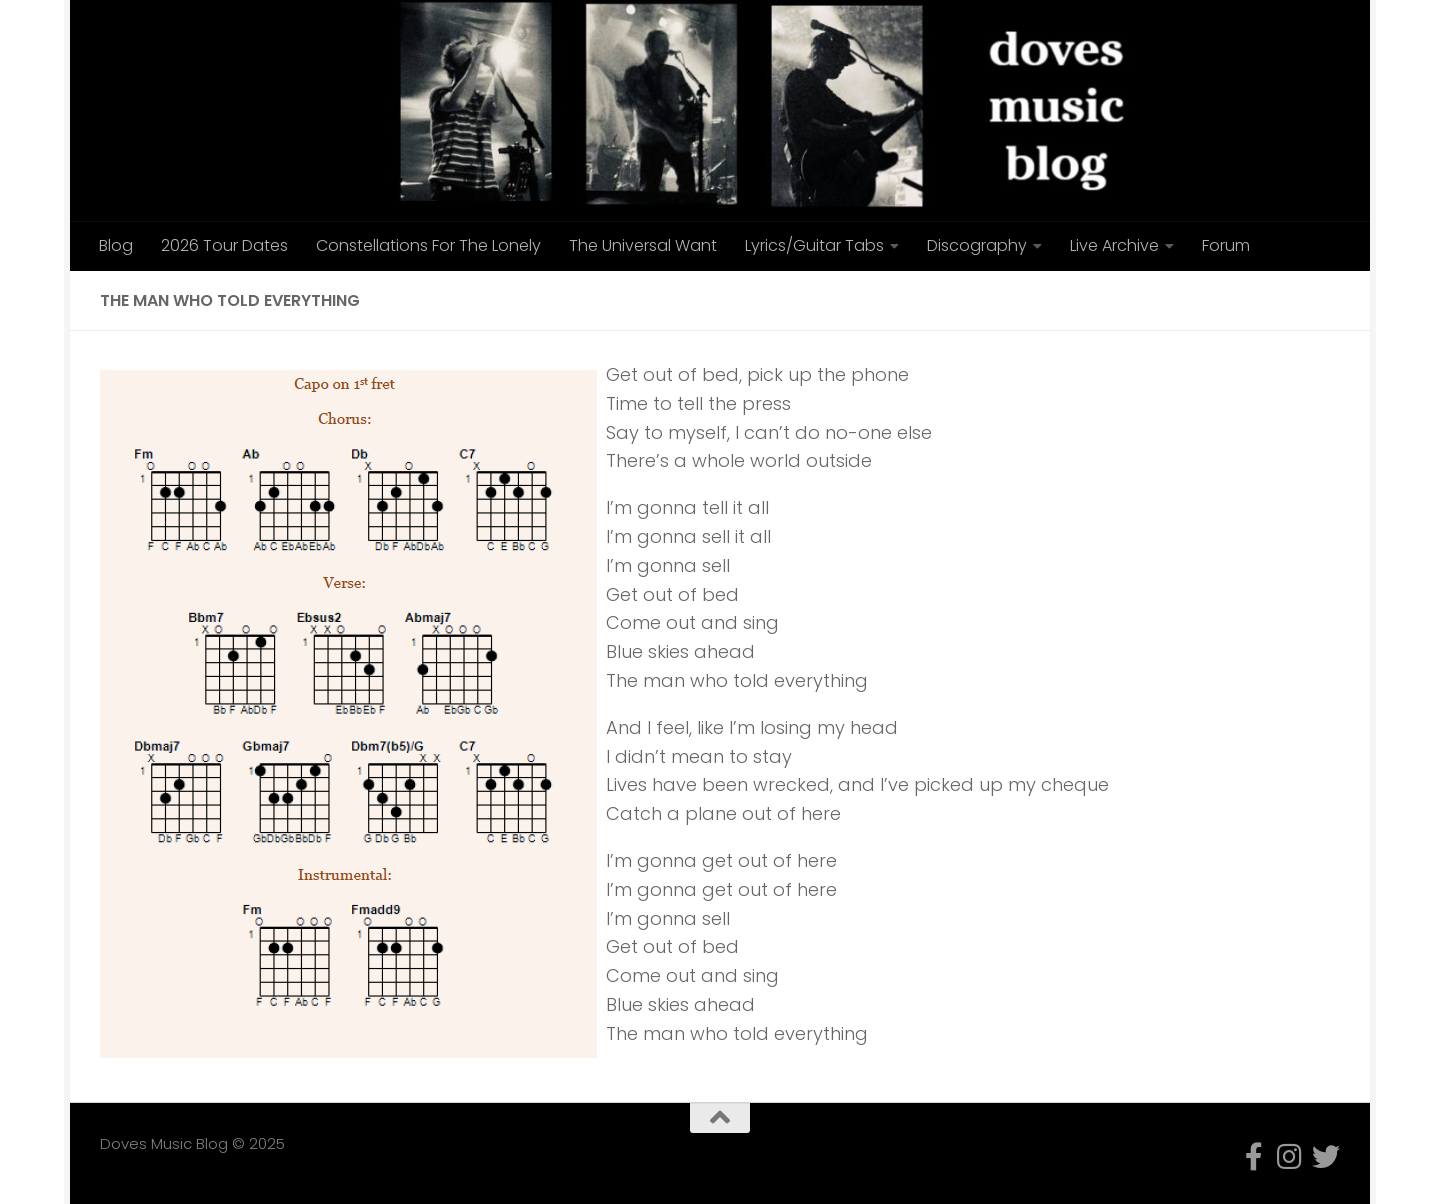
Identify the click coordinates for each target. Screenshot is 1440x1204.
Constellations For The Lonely (428, 245)
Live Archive (1114, 245)
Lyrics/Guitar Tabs (814, 245)
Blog (116, 245)
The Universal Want (643, 245)
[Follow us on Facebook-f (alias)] (1254, 1157)
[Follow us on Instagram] (1290, 1157)
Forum (1226, 245)
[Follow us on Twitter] (1326, 1157)
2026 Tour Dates (224, 245)
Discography (977, 245)
